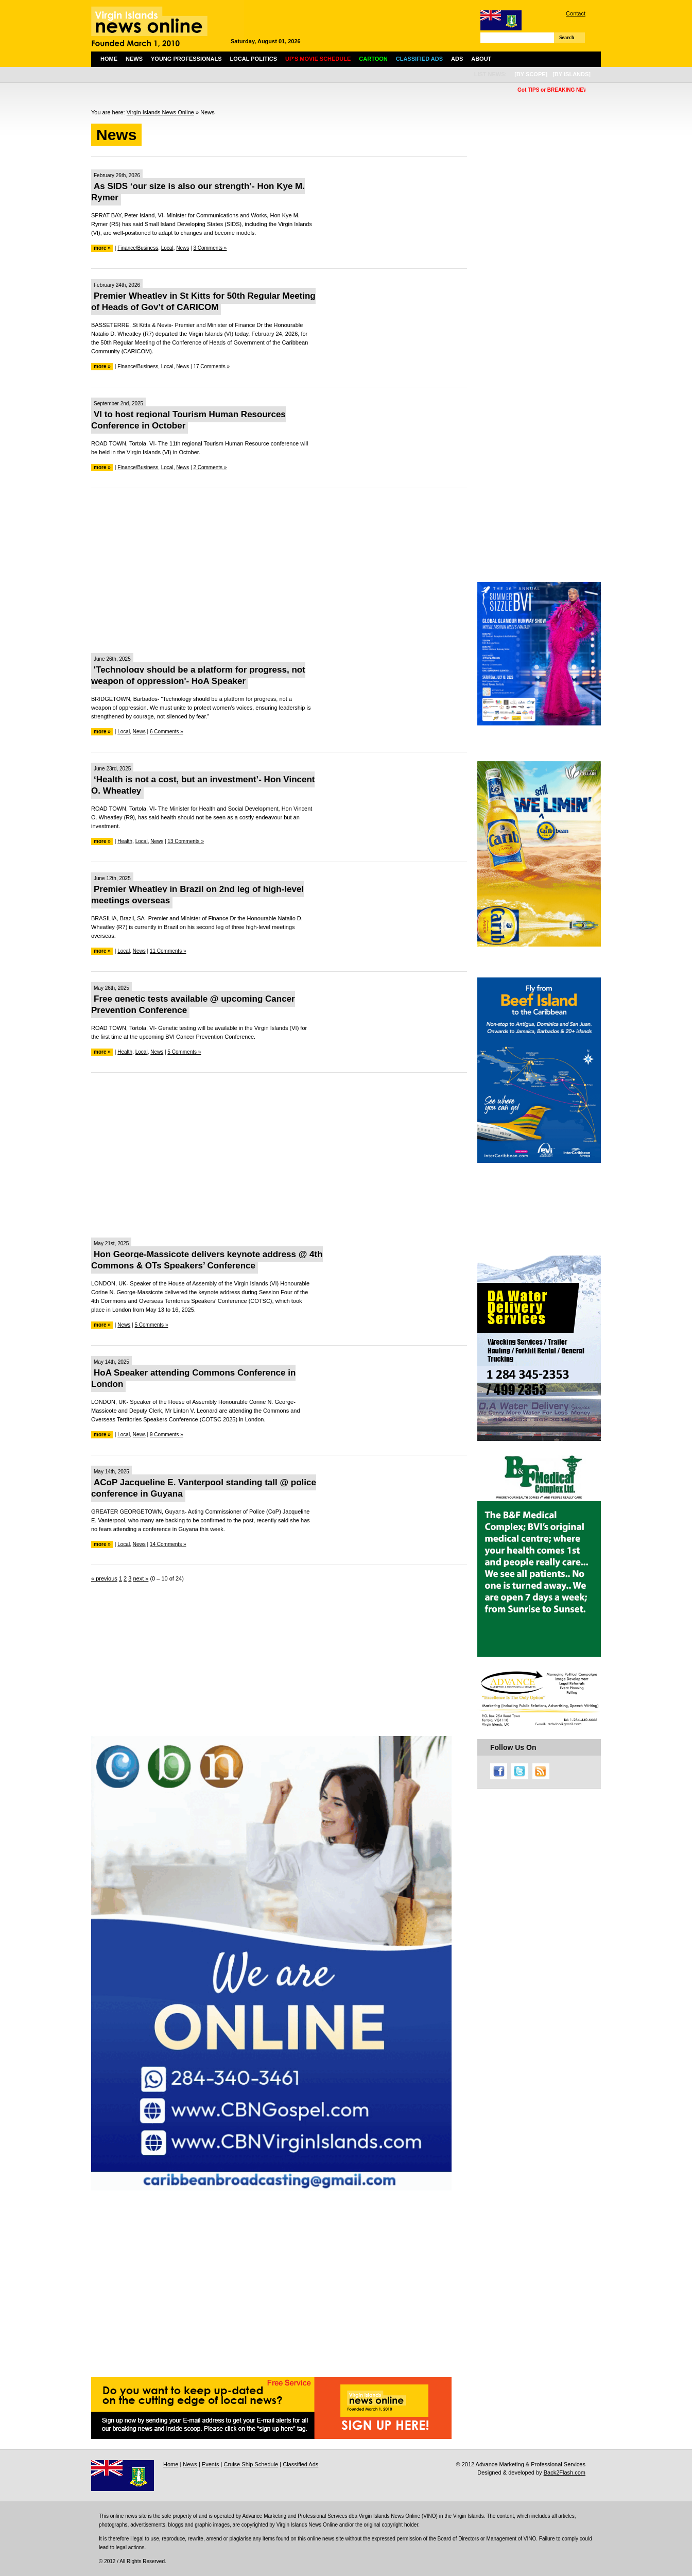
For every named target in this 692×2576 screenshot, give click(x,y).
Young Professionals (186, 59)
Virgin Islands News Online (160, 112)
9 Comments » (166, 1434)
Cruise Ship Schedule (250, 2464)
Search (566, 37)
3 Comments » (210, 248)
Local (167, 248)
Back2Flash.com (564, 2472)
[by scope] (530, 74)
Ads (457, 59)
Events (210, 2464)
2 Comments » (210, 467)
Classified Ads (300, 2464)
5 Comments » (184, 1052)
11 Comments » (168, 951)
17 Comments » (211, 366)
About (481, 59)
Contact (575, 13)
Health (124, 841)
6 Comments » (166, 731)
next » (140, 1578)
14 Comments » (168, 1544)
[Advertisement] (279, 571)
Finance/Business (137, 248)
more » (102, 248)
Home (108, 59)
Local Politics (253, 59)
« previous (104, 1578)
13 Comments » (185, 841)
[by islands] (571, 74)
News (134, 59)
